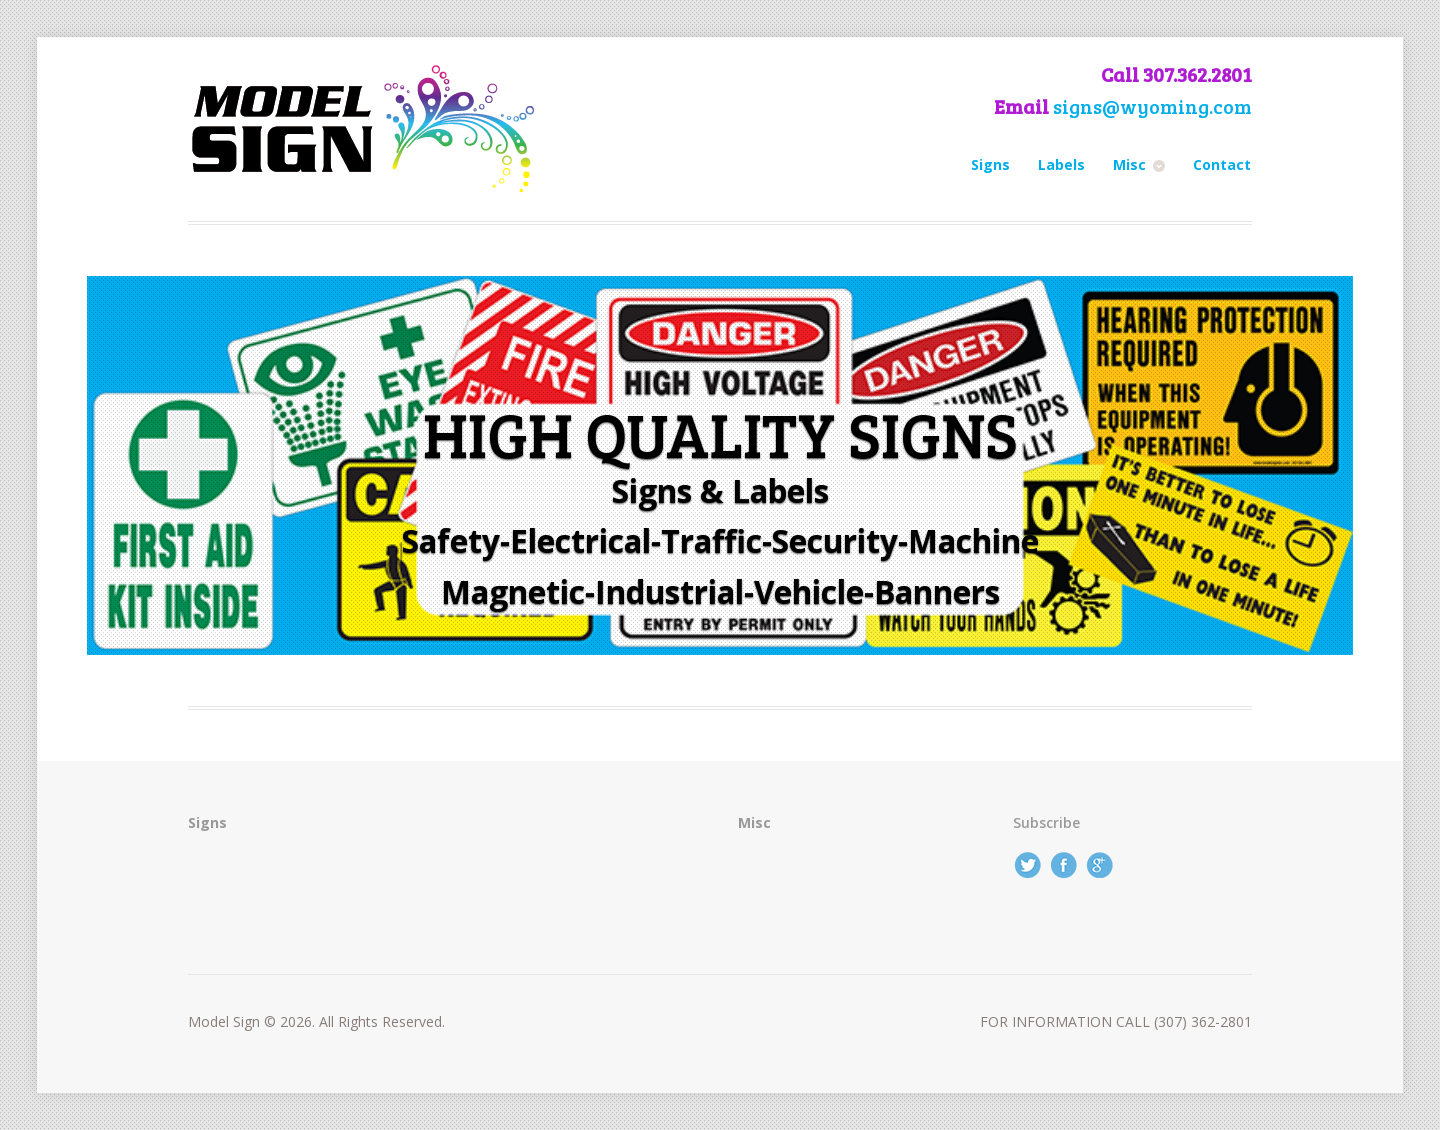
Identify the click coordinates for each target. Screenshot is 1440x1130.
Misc (1129, 164)
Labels (1061, 164)
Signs (990, 164)
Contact (1222, 164)
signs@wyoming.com (1152, 106)
